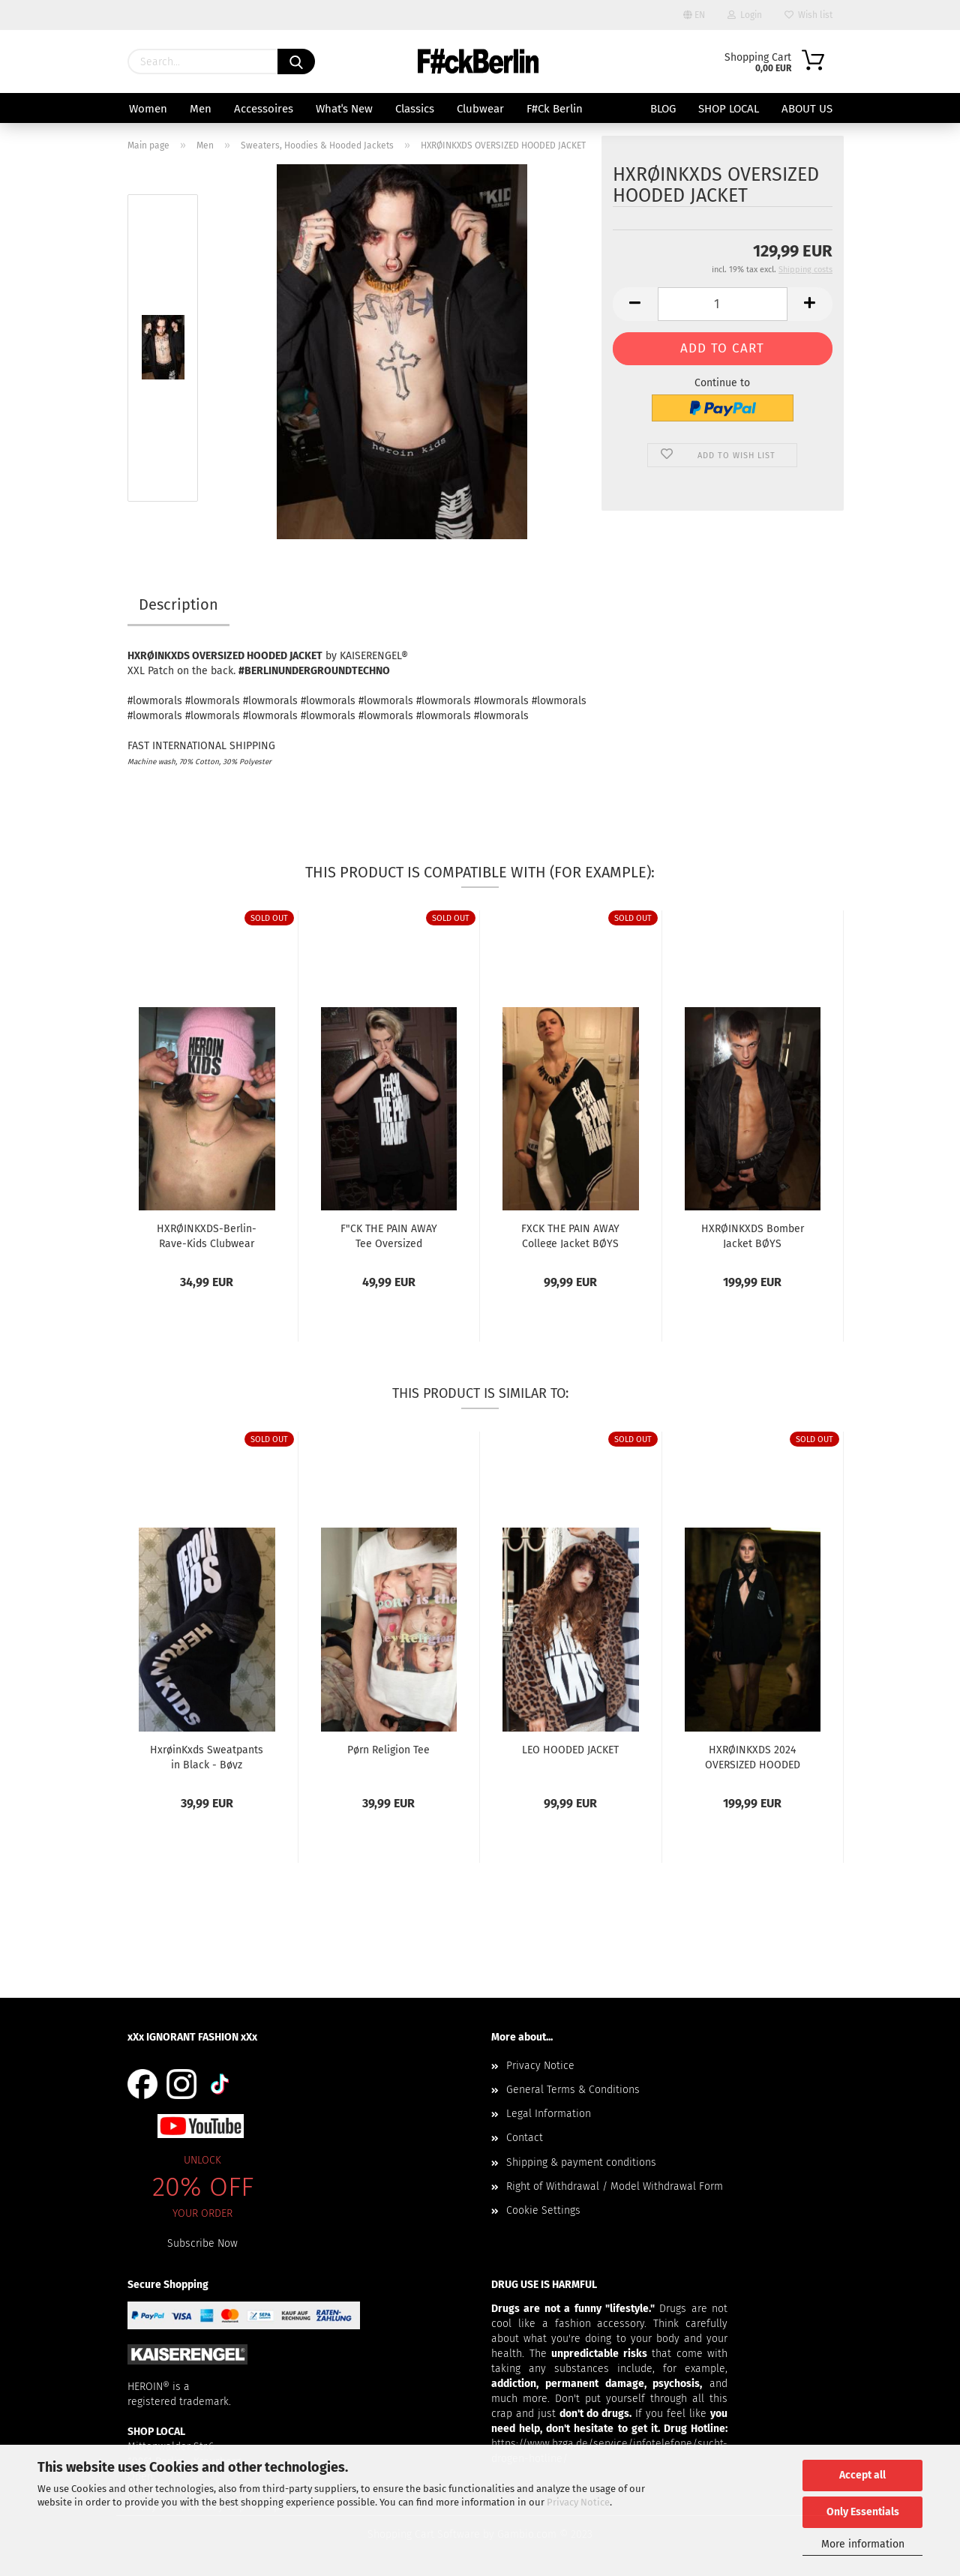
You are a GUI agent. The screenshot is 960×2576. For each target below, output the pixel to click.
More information (862, 2544)
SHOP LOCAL (728, 108)
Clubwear (480, 108)
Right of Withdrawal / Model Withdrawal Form (614, 2186)
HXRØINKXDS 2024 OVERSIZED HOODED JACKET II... (752, 1756)
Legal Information (548, 2113)
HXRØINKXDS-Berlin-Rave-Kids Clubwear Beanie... (206, 1235)
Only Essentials (862, 2512)
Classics (414, 108)
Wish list (808, 15)
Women (148, 108)
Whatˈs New (344, 108)
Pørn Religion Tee (388, 1750)
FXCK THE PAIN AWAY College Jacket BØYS (570, 1235)
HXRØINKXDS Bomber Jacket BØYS (752, 1235)
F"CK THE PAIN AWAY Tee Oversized (388, 1235)
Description (178, 604)
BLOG (663, 108)
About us (807, 108)
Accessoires (263, 108)
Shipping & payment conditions (581, 2162)
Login (745, 15)
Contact (524, 2137)
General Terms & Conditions (573, 2089)
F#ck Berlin (554, 108)
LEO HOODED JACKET (570, 1750)
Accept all (862, 2475)
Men (201, 108)
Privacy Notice (578, 2502)
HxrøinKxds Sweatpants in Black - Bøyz (206, 1756)
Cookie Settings (543, 2210)
